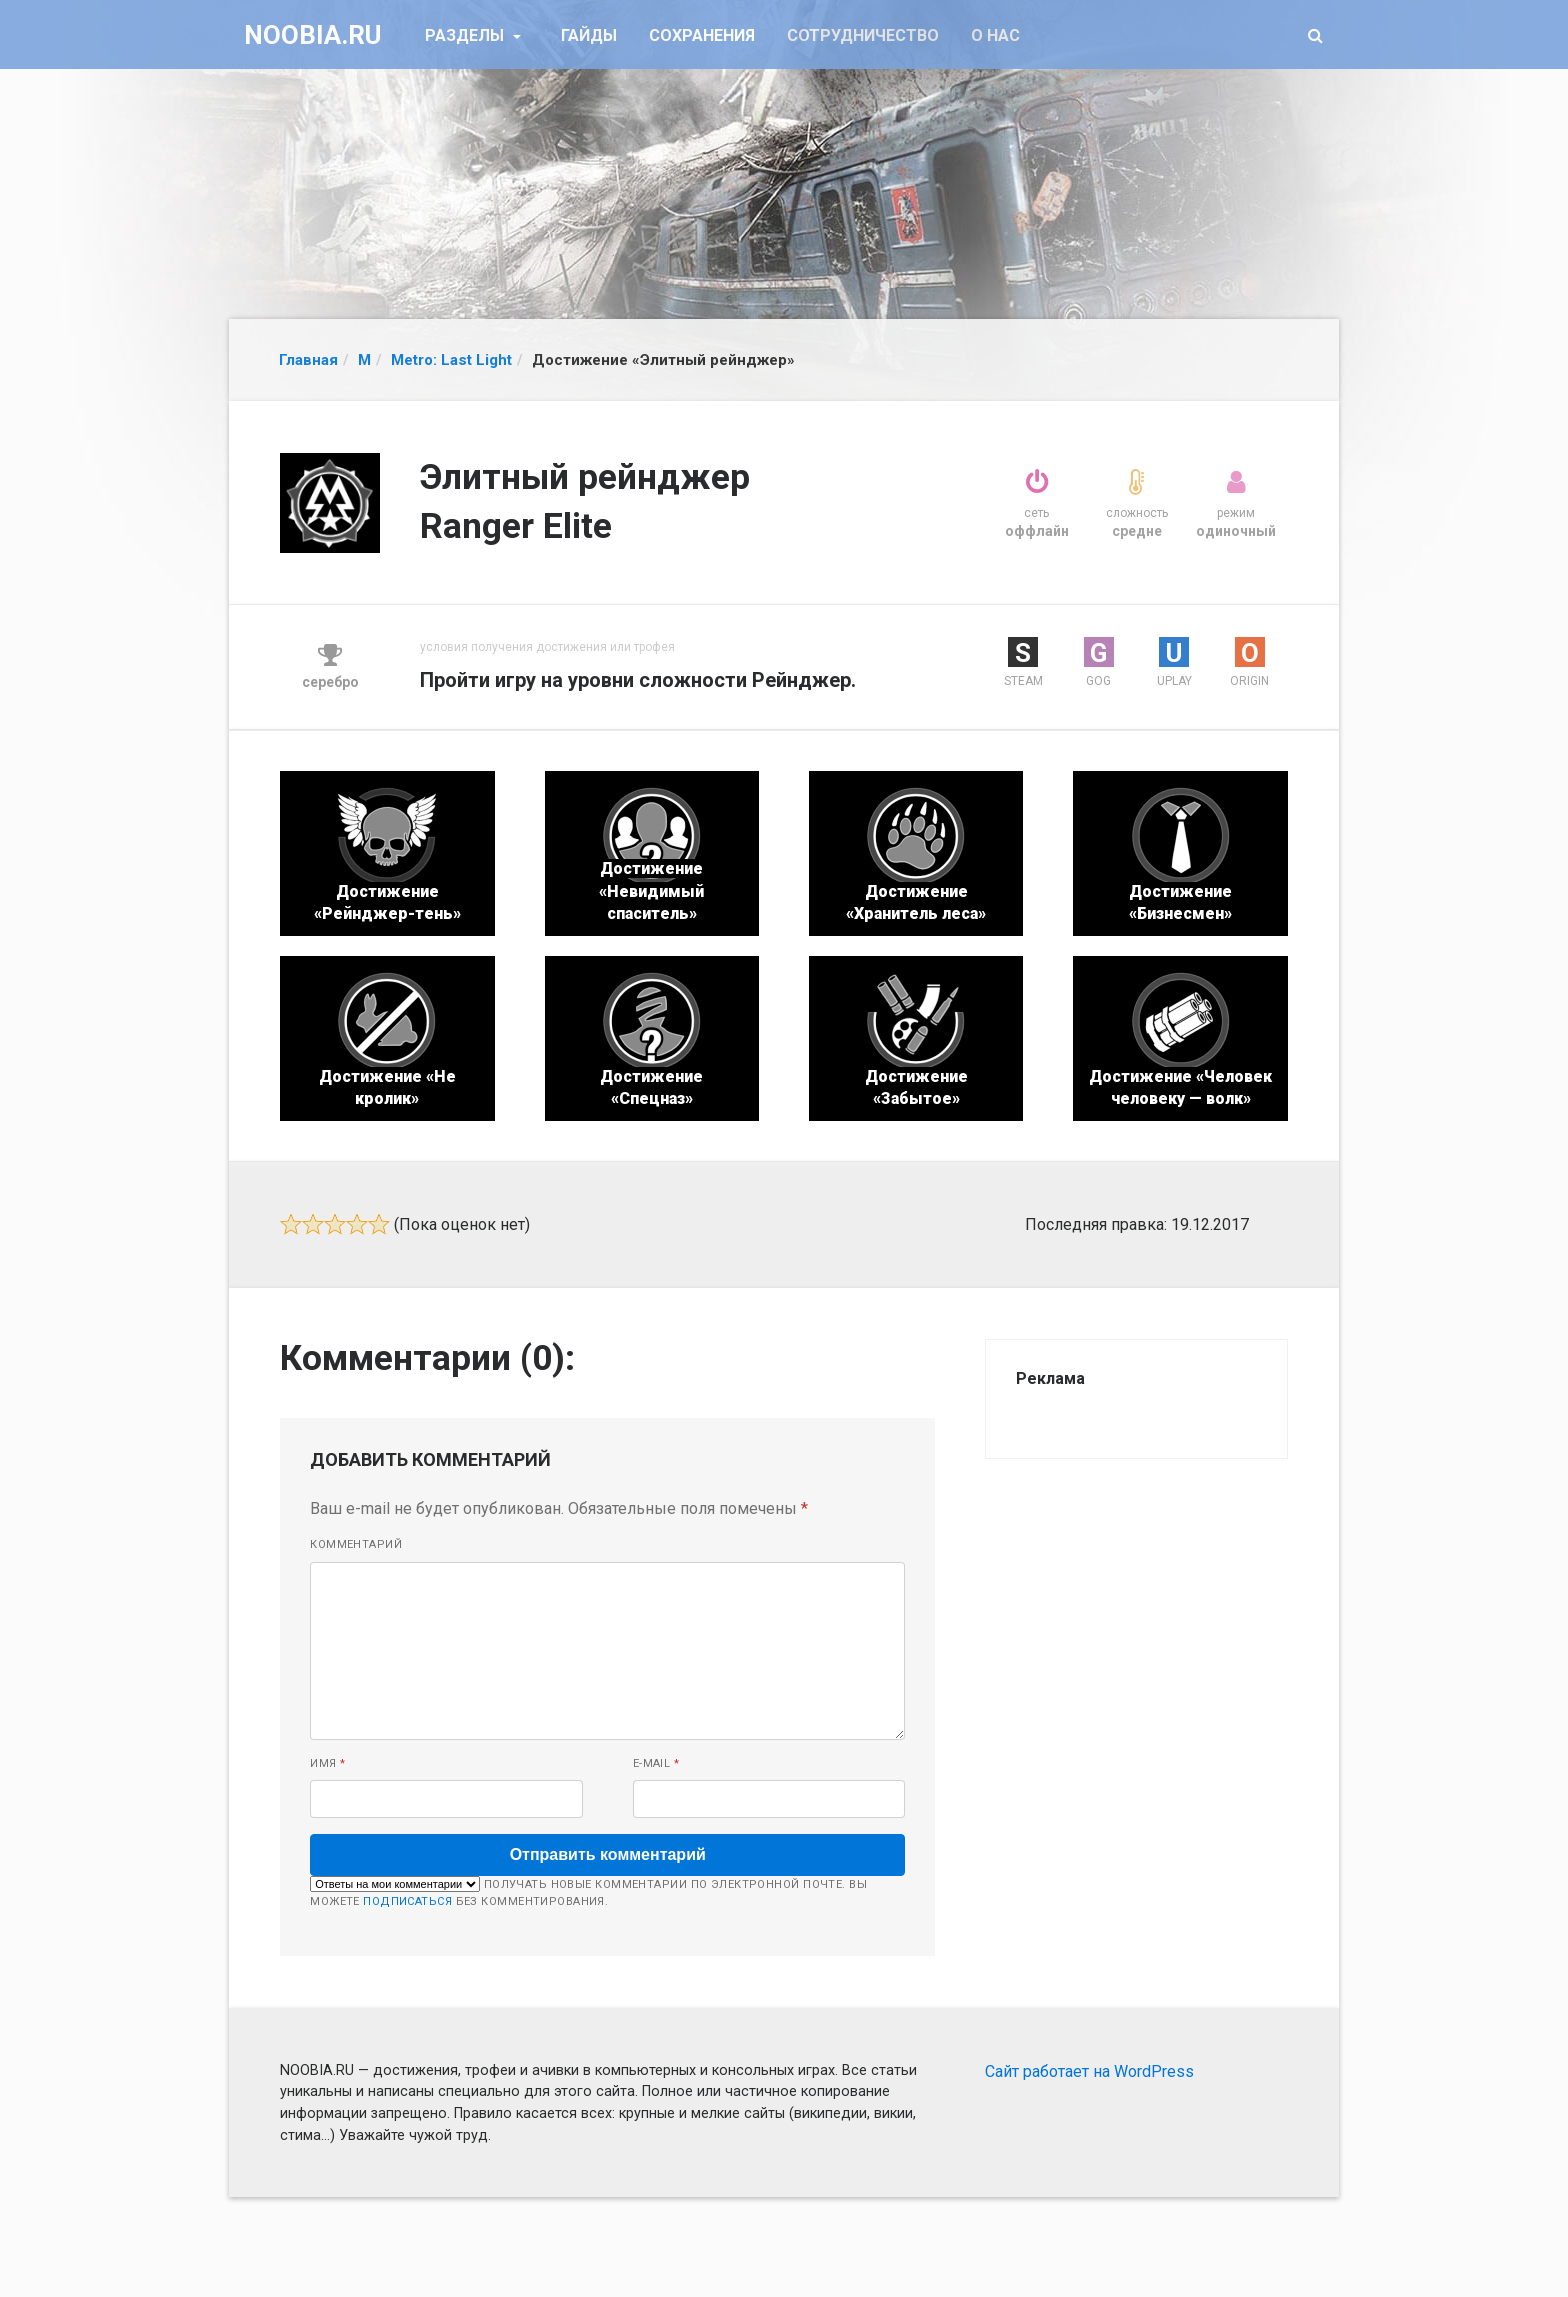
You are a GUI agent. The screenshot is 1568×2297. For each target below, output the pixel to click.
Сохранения (702, 35)
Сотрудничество (863, 35)
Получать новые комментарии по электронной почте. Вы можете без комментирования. (588, 1892)
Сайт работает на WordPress (1089, 2071)
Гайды (589, 35)
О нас (995, 35)
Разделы (466, 35)
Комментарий (356, 1544)
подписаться (407, 1901)
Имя (327, 1763)
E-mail (656, 1763)
